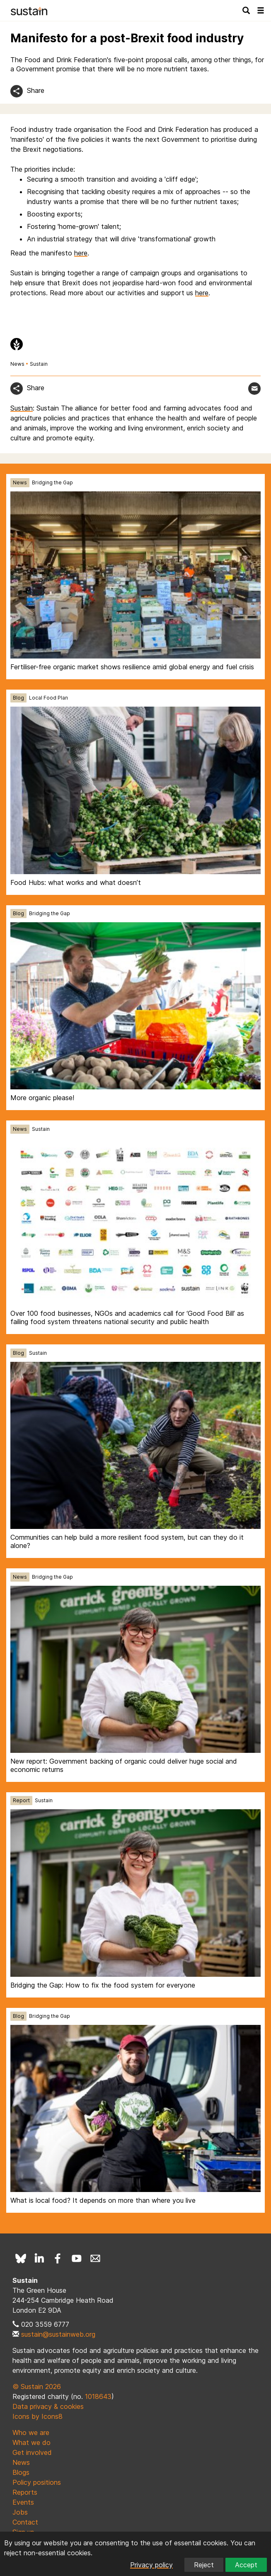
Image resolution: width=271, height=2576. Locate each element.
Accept (246, 2565)
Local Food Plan (48, 698)
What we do (31, 2442)
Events (23, 2502)
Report (21, 1800)
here (80, 253)
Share (35, 90)
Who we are (30, 2432)
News (17, 364)
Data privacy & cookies (48, 2406)
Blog (18, 698)
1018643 (98, 2396)
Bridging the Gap (52, 482)
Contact (25, 2522)
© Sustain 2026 (36, 2386)
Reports (24, 2492)
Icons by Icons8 (37, 2416)
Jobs (20, 2512)
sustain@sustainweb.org (58, 2334)
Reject (204, 2565)
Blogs (20, 2472)
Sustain (39, 364)
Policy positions (36, 2482)
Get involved (32, 2452)
